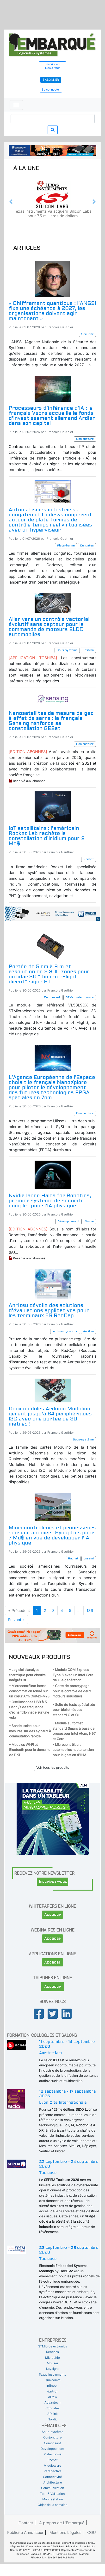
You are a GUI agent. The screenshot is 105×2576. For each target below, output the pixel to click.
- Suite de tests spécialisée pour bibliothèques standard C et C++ (74, 1709)
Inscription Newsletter (52, 66)
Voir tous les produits (52, 1767)
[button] (11, 201)
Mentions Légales (65, 2532)
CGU (91, 2532)
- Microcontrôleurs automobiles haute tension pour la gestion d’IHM (73, 1749)
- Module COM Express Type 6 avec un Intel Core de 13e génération (73, 1675)
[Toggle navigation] (16, 105)
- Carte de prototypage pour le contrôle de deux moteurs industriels (72, 1691)
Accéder (52, 1914)
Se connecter (51, 89)
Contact (26, 2522)
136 (89, 1610)
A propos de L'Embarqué (61, 2522)
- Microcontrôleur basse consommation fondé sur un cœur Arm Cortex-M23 (29, 1691)
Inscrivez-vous (53, 1881)
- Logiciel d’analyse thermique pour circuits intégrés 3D (27, 1675)
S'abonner (51, 79)
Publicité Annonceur (25, 2532)
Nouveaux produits (39, 1656)
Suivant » (16, 1619)
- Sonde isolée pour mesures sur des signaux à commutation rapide (30, 1731)
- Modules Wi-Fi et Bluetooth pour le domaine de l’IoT (29, 1749)
